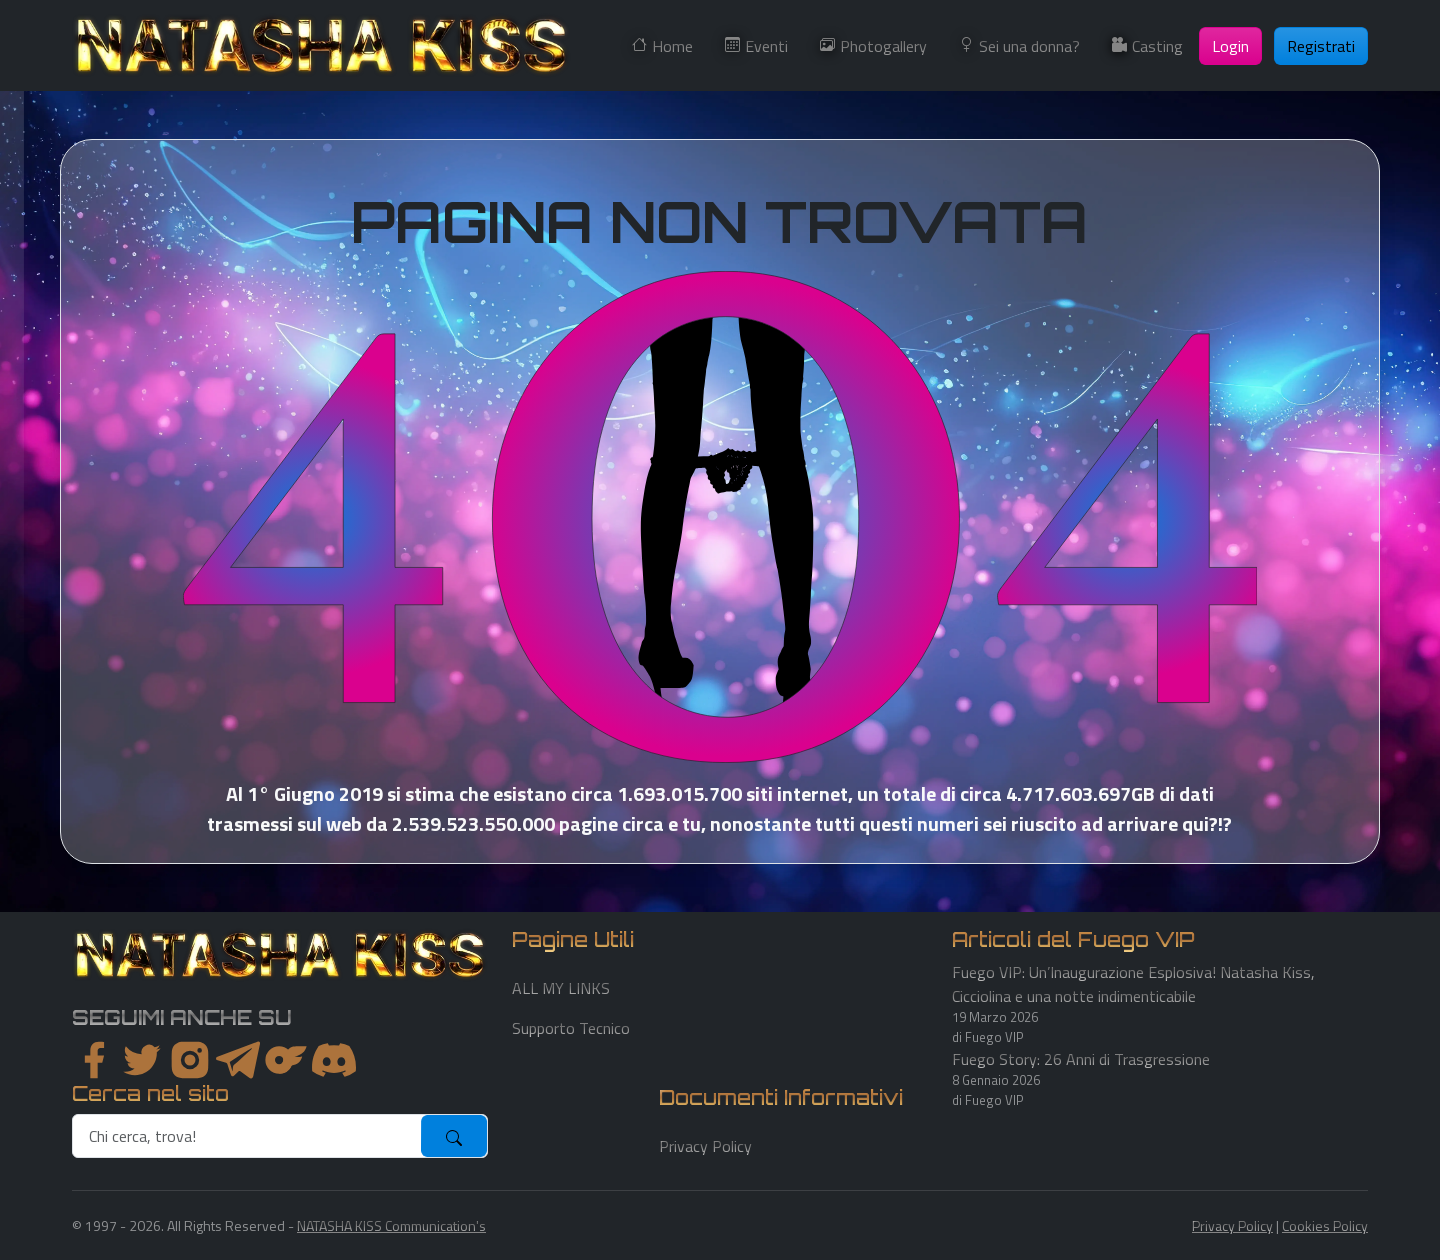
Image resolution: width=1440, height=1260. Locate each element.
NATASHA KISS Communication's (391, 1225)
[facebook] (94, 1060)
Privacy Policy (705, 1146)
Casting (1157, 46)
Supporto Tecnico (571, 1028)
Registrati (1321, 46)
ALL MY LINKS (561, 988)
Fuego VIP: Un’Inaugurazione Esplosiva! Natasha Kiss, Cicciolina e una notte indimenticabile (1133, 984)
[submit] (454, 1136)
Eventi (766, 46)
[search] (247, 1136)
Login (1230, 46)
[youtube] (334, 1060)
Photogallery (883, 46)
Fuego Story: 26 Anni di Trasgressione (1081, 1059)
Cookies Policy (1325, 1225)
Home (672, 46)
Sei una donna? (1029, 46)
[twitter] (142, 1060)
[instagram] (190, 1060)
